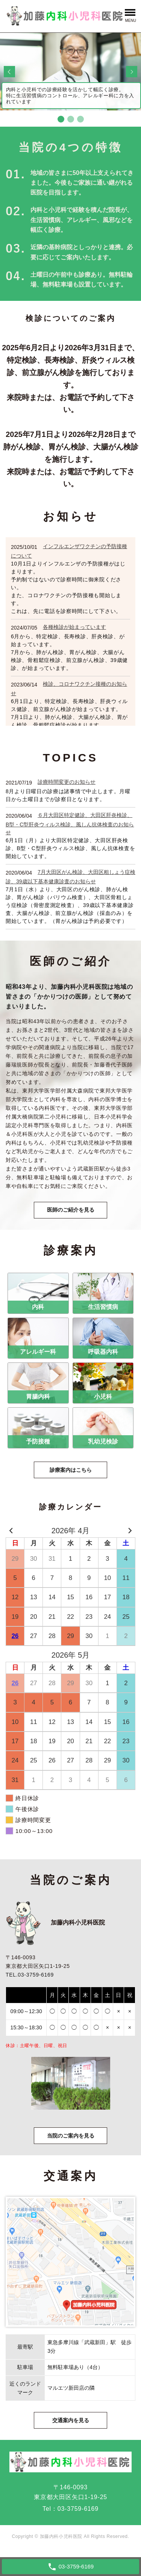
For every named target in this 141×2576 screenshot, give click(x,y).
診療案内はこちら (71, 1470)
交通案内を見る (70, 2420)
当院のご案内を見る (70, 2136)
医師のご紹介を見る (70, 1210)
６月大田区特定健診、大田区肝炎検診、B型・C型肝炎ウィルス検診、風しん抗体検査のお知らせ (70, 823)
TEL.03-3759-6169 (30, 1975)
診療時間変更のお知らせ (67, 782)
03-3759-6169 (78, 2509)
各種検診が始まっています (74, 627)
